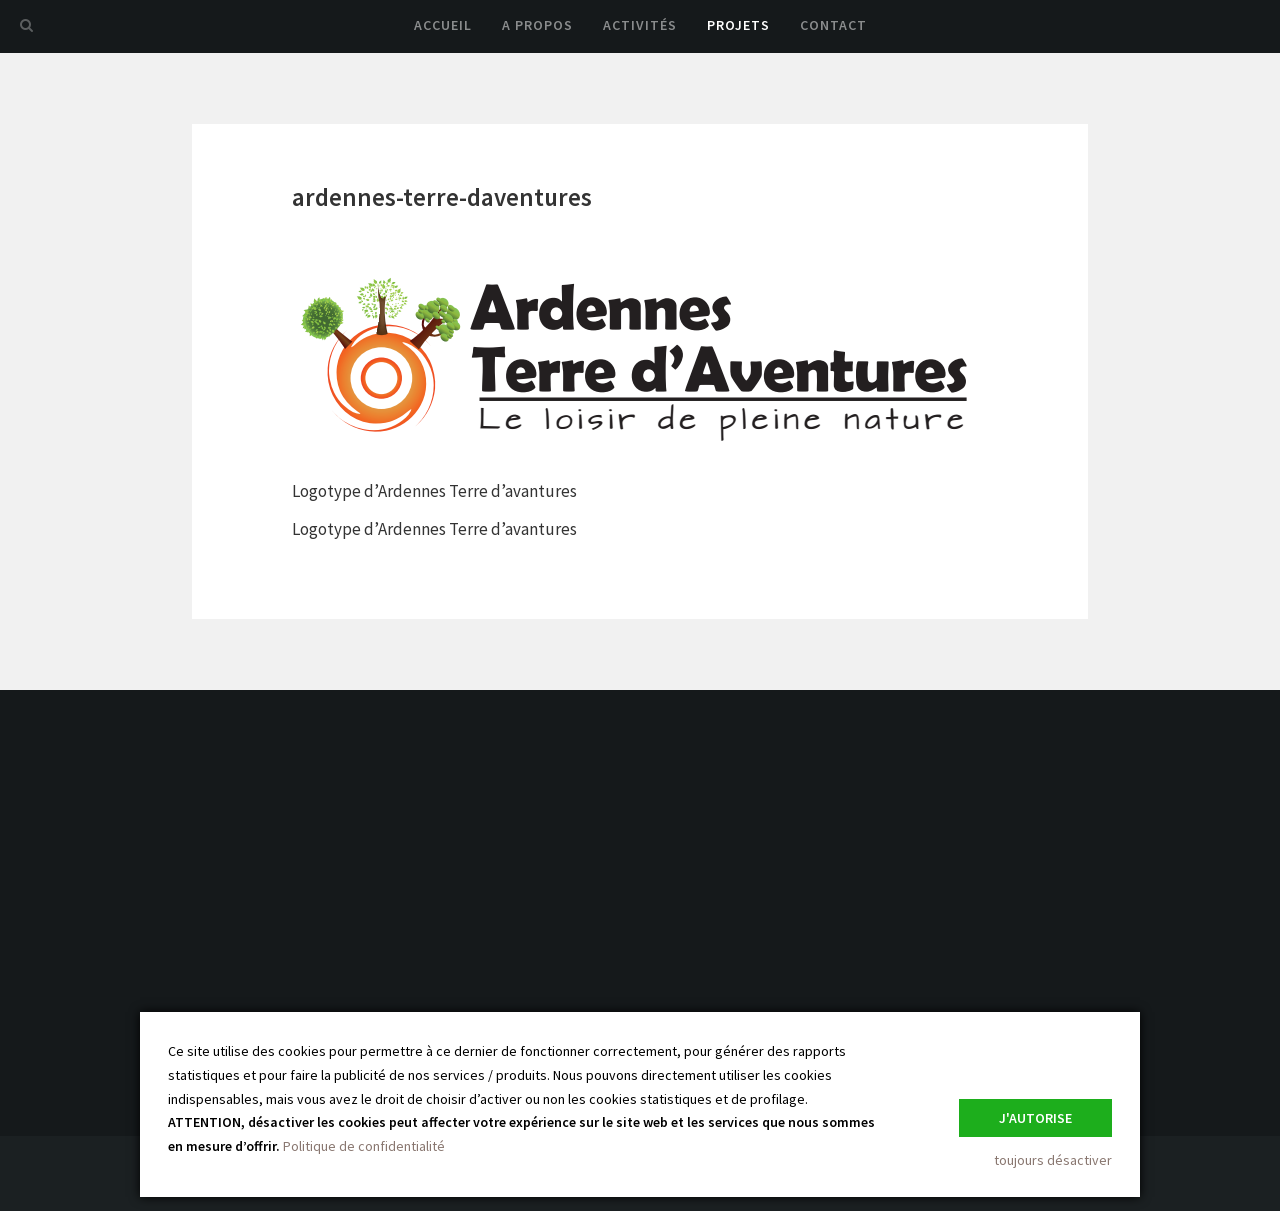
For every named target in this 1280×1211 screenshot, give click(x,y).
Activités (640, 25)
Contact (833, 25)
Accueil (443, 25)
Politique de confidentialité (364, 1146)
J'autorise (1035, 1118)
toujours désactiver (1053, 1160)
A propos (537, 25)
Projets (738, 25)
